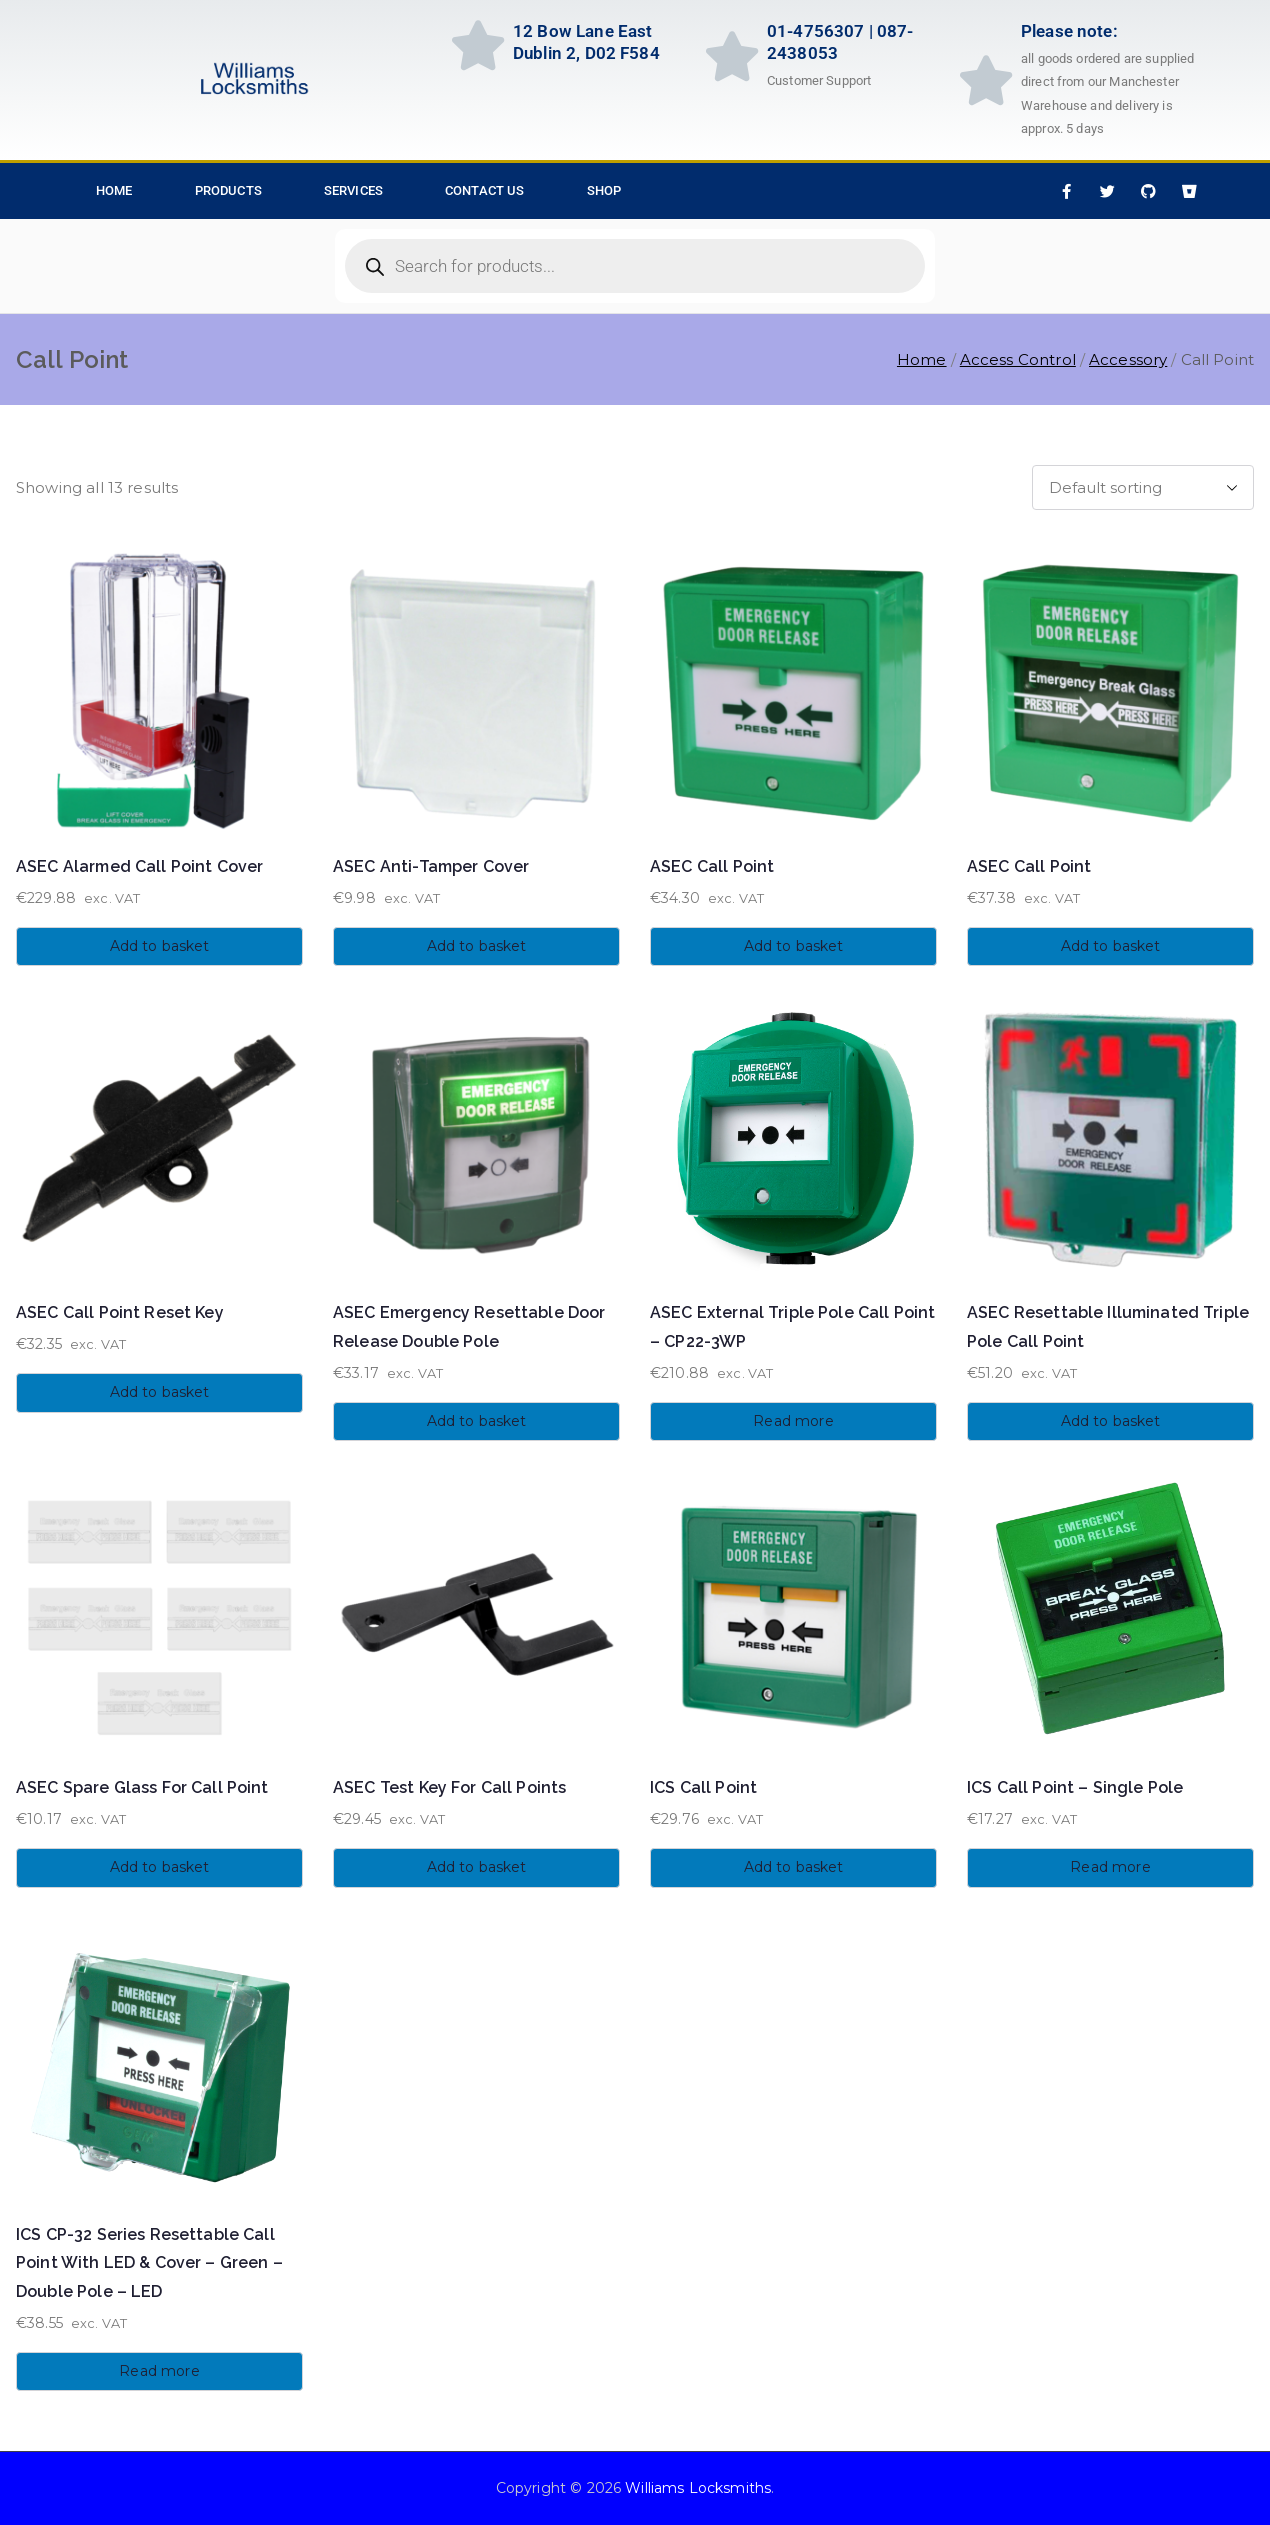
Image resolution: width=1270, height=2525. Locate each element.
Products (228, 190)
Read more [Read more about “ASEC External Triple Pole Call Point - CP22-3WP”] (793, 1421)
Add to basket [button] (160, 946)
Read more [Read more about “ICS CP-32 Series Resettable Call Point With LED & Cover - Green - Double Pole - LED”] (159, 2371)
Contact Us (485, 190)
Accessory (1128, 359)
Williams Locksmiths (698, 2488)
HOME (114, 190)
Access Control (1018, 359)
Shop (604, 190)
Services (353, 190)
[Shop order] (1143, 487)
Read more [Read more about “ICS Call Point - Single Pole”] (1110, 1867)
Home (922, 359)
